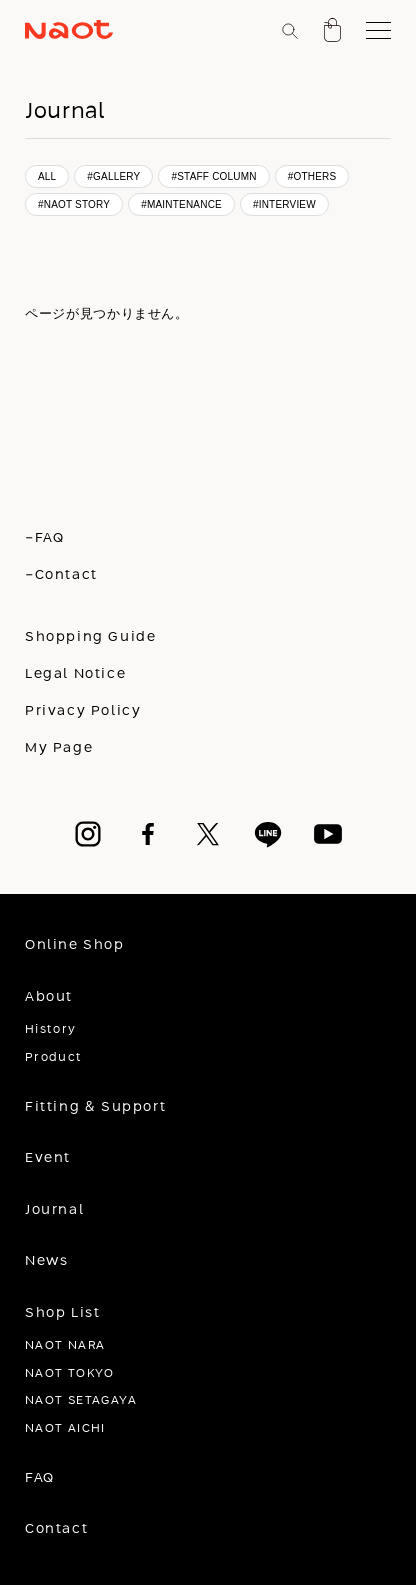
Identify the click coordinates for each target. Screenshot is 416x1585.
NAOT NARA (65, 1345)
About (49, 997)
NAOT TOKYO (70, 1373)
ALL (47, 176)
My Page (59, 748)
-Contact (61, 575)
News (46, 1261)
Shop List (63, 1313)
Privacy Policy (83, 711)
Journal (54, 1210)
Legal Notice (75, 674)
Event (48, 1158)
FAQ (40, 1478)
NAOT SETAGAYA (81, 1400)
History (51, 1029)
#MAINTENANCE (181, 204)
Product (54, 1057)
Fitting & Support (95, 1107)
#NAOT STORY (74, 204)
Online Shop (75, 945)
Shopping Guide (91, 637)
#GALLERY (113, 176)
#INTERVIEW (284, 204)
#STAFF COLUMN (213, 176)
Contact (56, 1529)
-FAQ (44, 538)
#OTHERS (312, 176)
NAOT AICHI (65, 1428)
